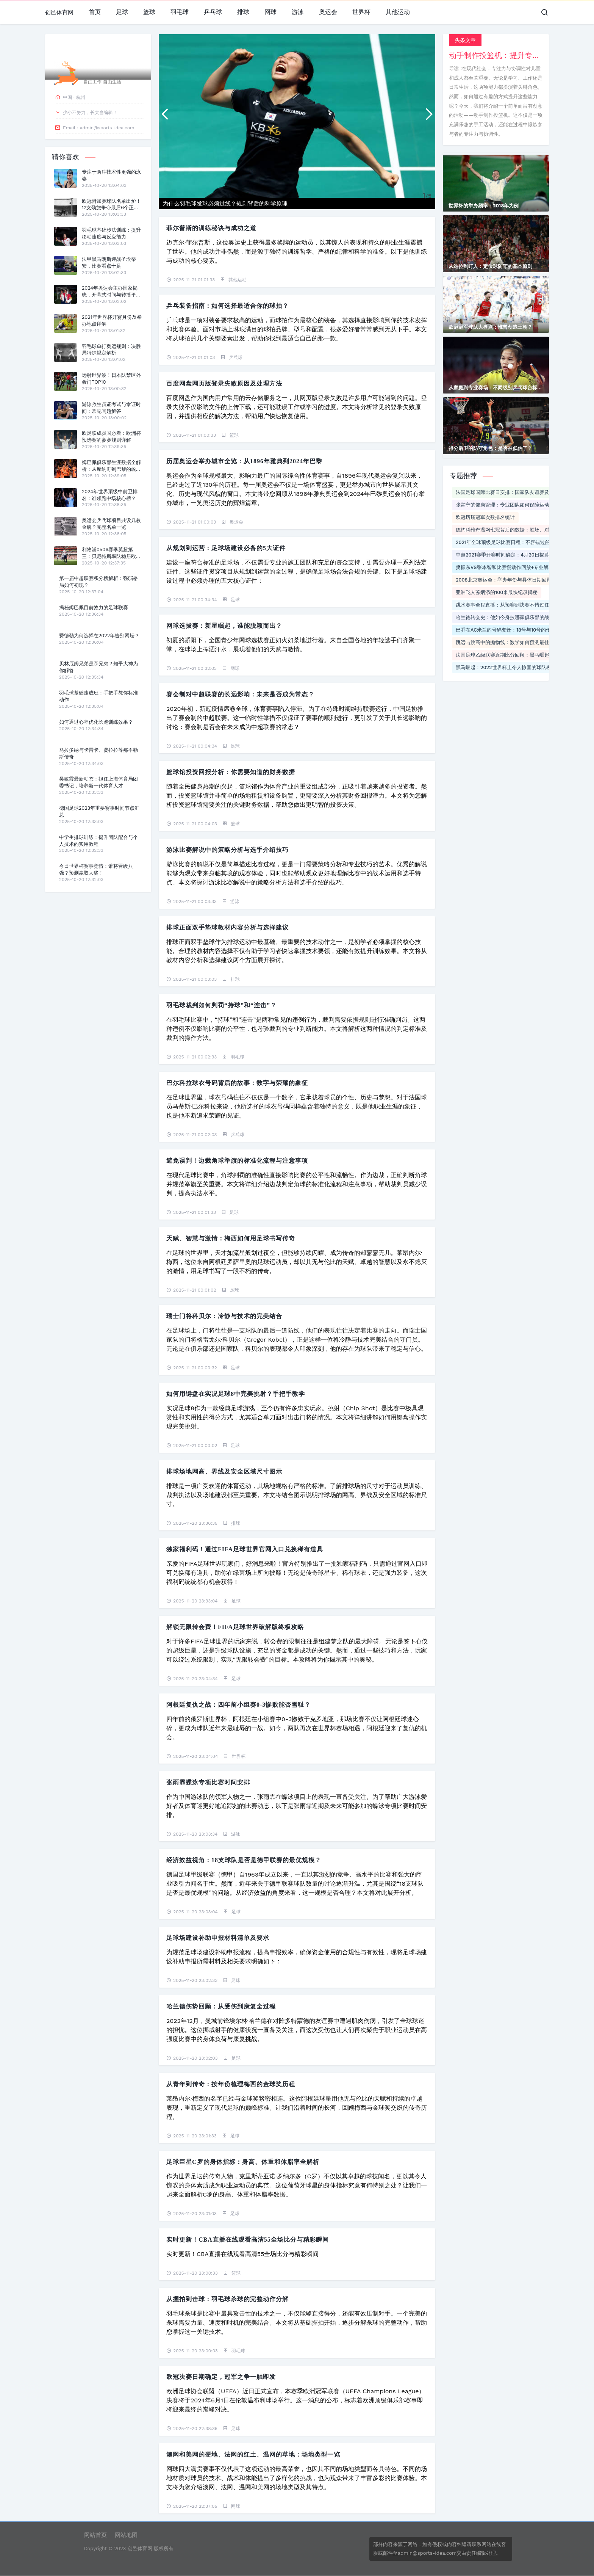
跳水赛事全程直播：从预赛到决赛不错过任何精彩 (510, 605)
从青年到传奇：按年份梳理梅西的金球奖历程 (230, 2084)
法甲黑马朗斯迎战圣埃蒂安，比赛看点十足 (109, 262)
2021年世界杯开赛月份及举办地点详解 (112, 320)
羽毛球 (179, 12)
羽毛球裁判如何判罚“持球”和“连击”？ (221, 1005)
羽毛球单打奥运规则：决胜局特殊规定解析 (111, 349)
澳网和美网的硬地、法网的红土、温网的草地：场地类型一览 (253, 2454)
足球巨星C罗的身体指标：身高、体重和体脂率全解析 (242, 2162)
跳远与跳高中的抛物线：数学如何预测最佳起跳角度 (512, 642)
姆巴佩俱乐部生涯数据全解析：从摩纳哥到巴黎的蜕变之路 (111, 466)
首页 (95, 12)
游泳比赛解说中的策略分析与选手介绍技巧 (227, 850)
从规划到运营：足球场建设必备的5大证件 (226, 548)
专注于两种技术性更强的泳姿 (111, 175)
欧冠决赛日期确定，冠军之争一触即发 (221, 2377)
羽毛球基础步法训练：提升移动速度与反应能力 (111, 233)
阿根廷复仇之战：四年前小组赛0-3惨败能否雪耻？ (238, 1704)
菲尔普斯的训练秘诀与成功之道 (211, 228)
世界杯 (361, 12)
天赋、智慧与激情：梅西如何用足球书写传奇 (230, 1238)
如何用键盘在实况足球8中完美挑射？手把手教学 (235, 1394)
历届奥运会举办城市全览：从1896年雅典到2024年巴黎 (244, 461)
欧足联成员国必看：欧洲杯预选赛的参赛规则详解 (111, 436)
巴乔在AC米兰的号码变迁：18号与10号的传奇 (506, 630)
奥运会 (328, 12)
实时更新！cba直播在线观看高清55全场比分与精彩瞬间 (247, 2239)
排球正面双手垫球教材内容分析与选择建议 (227, 927)
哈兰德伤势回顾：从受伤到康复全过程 (221, 2006)
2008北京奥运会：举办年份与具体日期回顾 (504, 580)
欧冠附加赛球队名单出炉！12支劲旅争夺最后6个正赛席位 (111, 205)
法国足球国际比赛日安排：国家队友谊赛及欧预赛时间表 (517, 492)
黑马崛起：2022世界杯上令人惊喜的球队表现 (506, 667)
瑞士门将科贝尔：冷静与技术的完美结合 (224, 1316)
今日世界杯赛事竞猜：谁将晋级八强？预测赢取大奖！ (96, 869)
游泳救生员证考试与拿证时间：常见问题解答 (111, 407)
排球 (243, 12)
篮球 (149, 12)
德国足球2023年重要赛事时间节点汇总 (99, 811)
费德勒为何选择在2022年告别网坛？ (99, 635)
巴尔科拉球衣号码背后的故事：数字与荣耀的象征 (237, 1083)
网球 (270, 12)
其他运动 (398, 12)
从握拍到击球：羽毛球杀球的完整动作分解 (227, 2299)
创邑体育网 (59, 12)
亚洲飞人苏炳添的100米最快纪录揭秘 (497, 592)
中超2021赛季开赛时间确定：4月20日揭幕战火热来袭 (515, 555)
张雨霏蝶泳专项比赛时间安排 (208, 1782)
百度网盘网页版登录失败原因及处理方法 (224, 383)
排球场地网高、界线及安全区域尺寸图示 (224, 1471)
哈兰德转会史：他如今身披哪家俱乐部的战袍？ (507, 617)
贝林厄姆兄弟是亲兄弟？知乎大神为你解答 (98, 667)
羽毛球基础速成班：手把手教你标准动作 (98, 696)
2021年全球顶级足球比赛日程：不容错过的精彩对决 (513, 542)
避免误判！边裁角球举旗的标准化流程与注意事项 (237, 1160)
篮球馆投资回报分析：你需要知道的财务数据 (230, 772)
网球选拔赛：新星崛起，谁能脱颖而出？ (224, 625)
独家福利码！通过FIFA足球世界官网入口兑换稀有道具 (244, 1549)
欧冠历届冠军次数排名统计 (485, 517)
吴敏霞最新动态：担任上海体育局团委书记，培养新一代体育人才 (98, 782)
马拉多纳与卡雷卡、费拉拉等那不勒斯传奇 (98, 753)
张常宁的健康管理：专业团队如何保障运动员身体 (510, 505)
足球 (122, 12)
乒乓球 (213, 12)
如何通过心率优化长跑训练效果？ (96, 722)
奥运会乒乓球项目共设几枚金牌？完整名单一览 (111, 523)
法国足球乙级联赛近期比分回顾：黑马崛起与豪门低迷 (515, 655)
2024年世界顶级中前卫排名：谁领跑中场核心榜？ (110, 495)
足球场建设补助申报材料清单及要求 (217, 1938)
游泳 (298, 12)
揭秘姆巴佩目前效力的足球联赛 (93, 607)
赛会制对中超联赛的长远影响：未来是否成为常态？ (240, 694)
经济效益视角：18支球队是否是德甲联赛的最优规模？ (243, 1860)
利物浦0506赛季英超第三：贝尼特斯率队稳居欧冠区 (111, 553)
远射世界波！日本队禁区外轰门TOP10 (111, 378)
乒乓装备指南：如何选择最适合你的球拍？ (227, 306)
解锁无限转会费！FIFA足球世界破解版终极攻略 (235, 1627)
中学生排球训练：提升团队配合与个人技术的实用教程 (98, 840)
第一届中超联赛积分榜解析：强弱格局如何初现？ (98, 581)
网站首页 (95, 2535)
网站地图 (126, 2535)
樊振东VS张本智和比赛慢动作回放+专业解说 (504, 567)
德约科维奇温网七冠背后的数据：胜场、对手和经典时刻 (517, 530)
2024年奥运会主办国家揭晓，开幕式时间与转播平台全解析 (111, 291)
